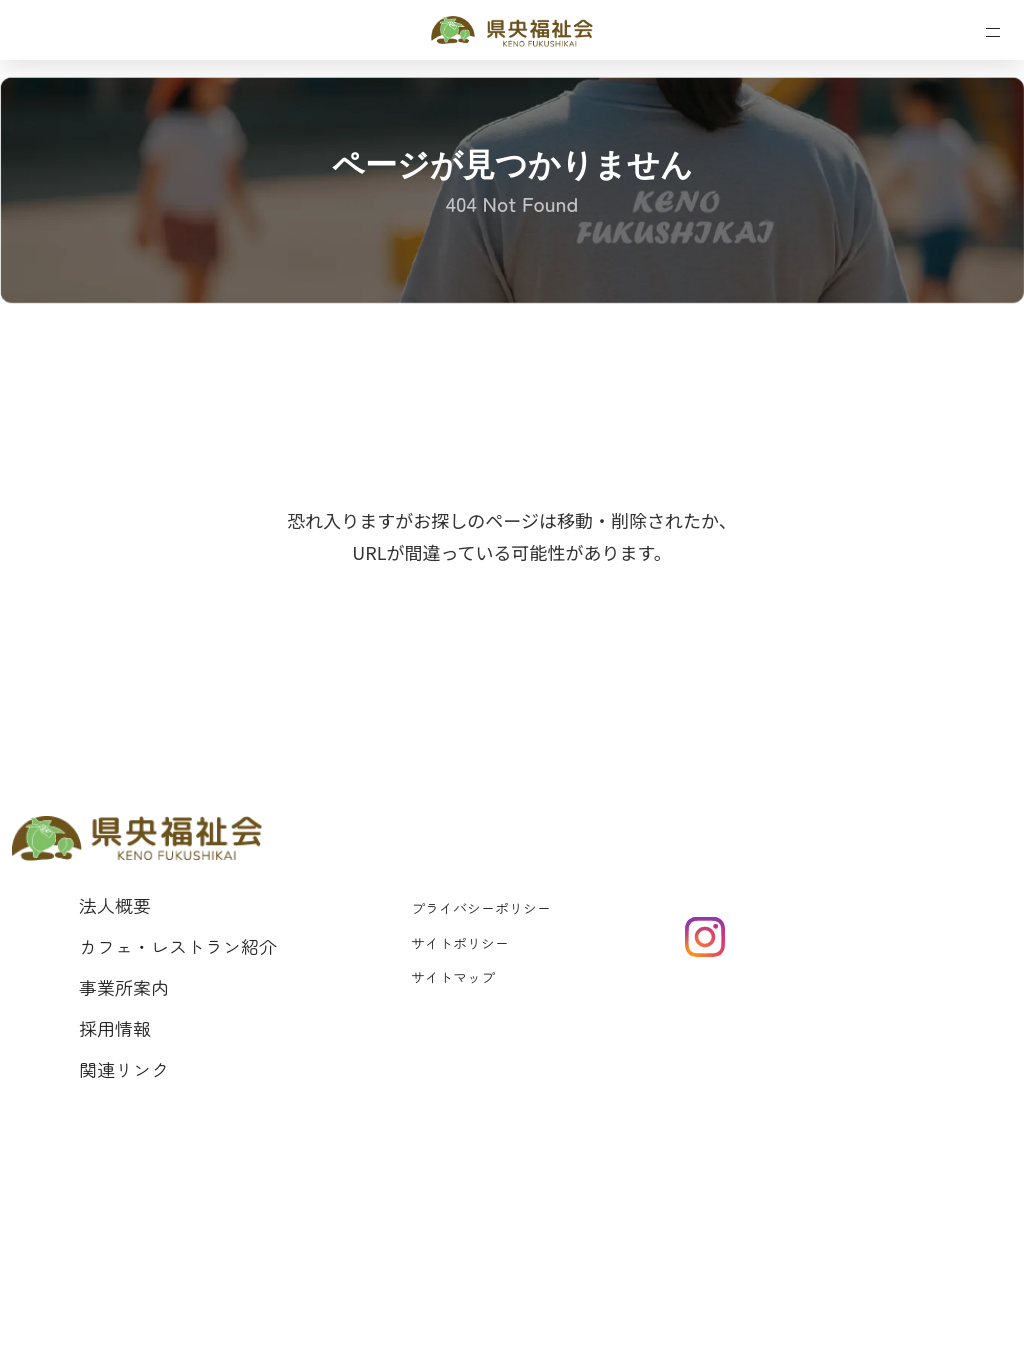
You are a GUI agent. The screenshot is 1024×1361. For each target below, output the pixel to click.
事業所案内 (124, 987)
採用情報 (115, 1028)
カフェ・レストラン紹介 (178, 946)
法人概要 (115, 905)
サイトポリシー (460, 943)
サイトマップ (453, 977)
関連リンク (124, 1069)
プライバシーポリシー (481, 908)
